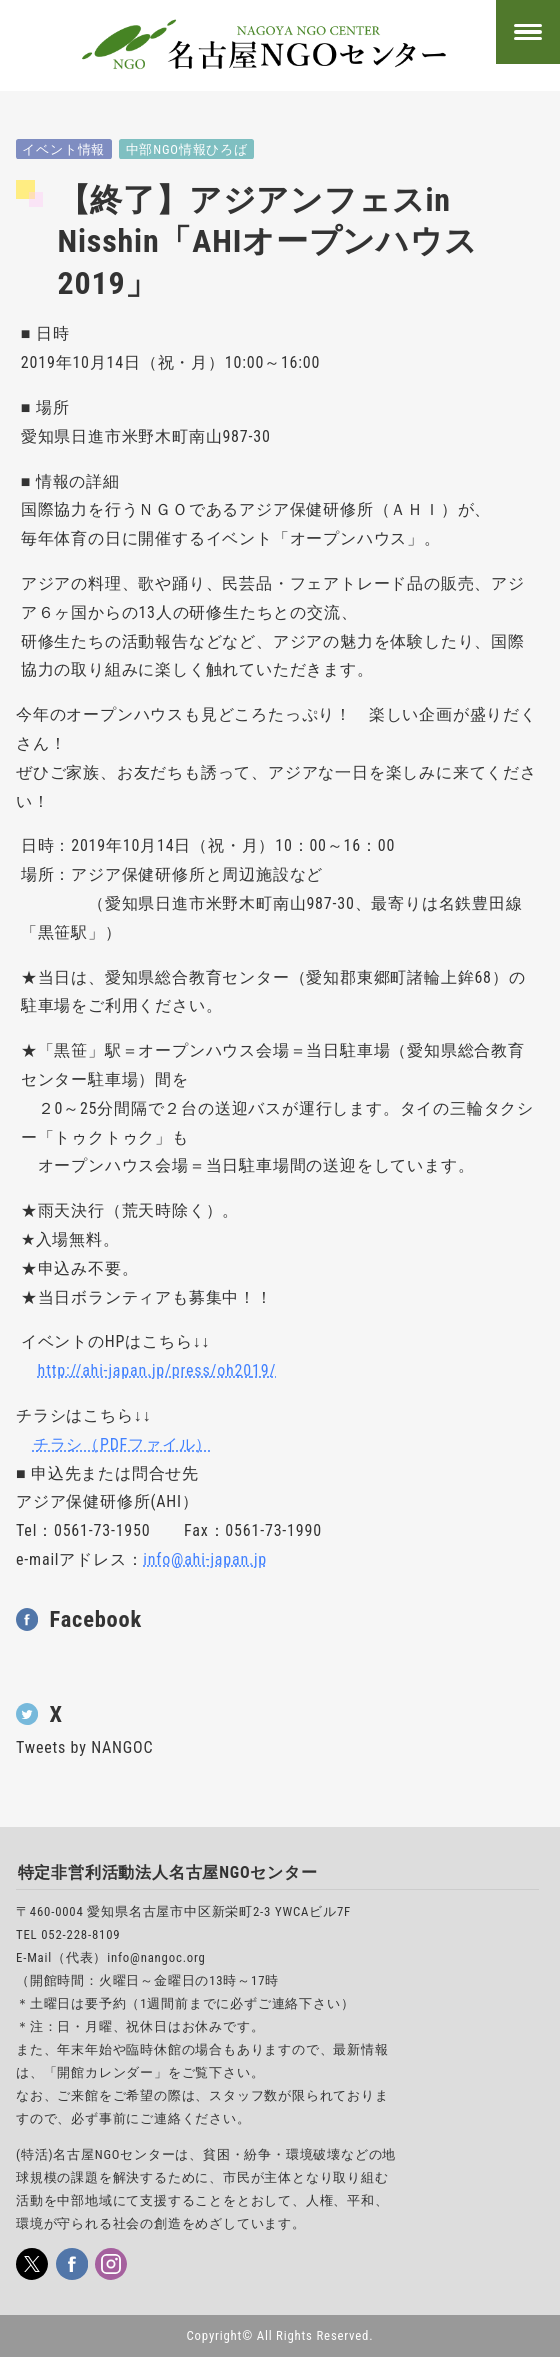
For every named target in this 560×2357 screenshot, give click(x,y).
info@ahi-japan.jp (205, 1559)
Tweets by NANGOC (84, 1747)
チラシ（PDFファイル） (122, 1444)
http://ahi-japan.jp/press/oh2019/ (157, 1370)
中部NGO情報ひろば (187, 149)
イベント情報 (63, 149)
